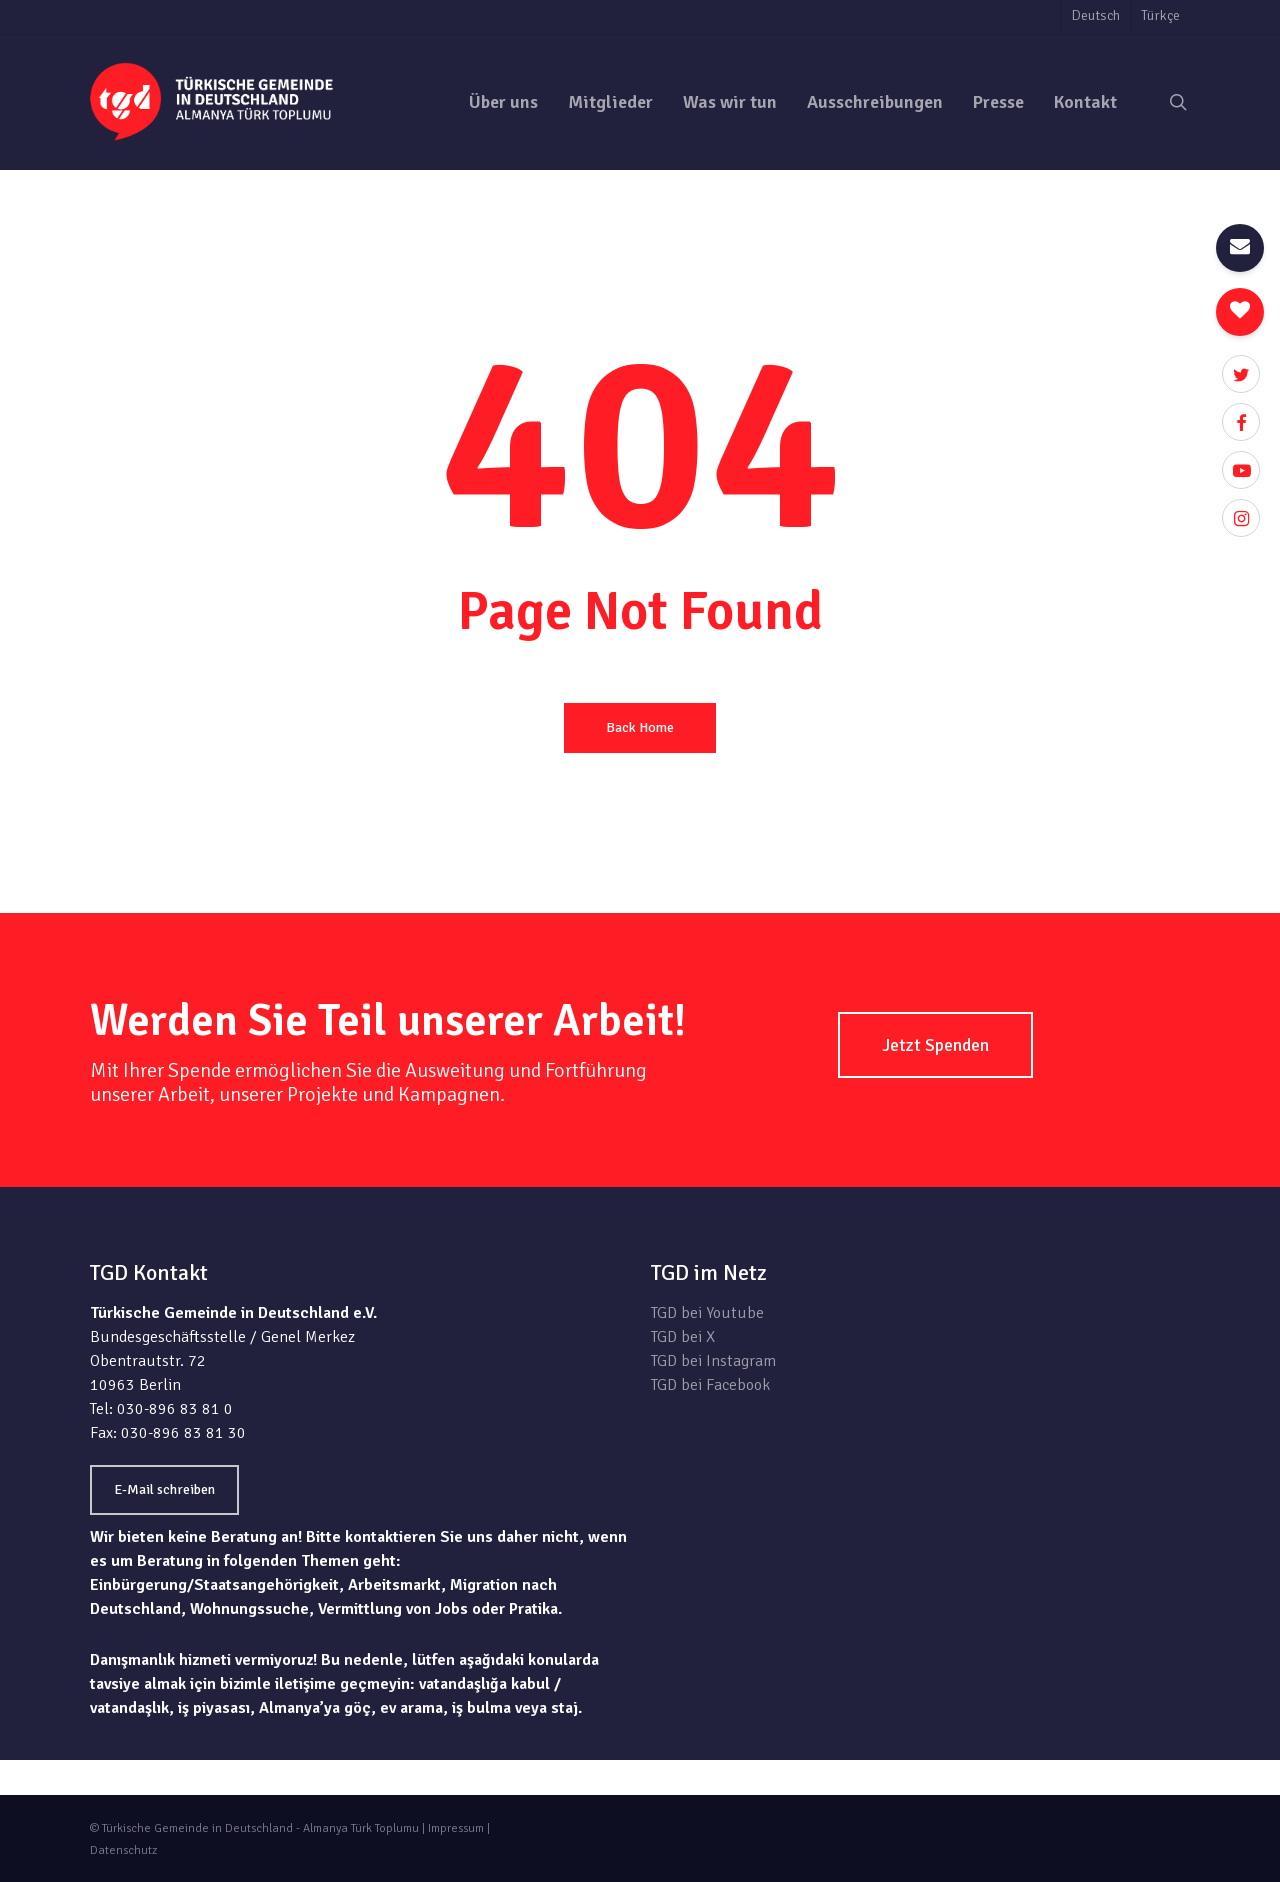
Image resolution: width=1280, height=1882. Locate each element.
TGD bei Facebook (710, 1385)
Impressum (456, 1828)
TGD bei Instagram (713, 1361)
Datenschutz (123, 1850)
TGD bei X (683, 1337)
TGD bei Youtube (707, 1313)
